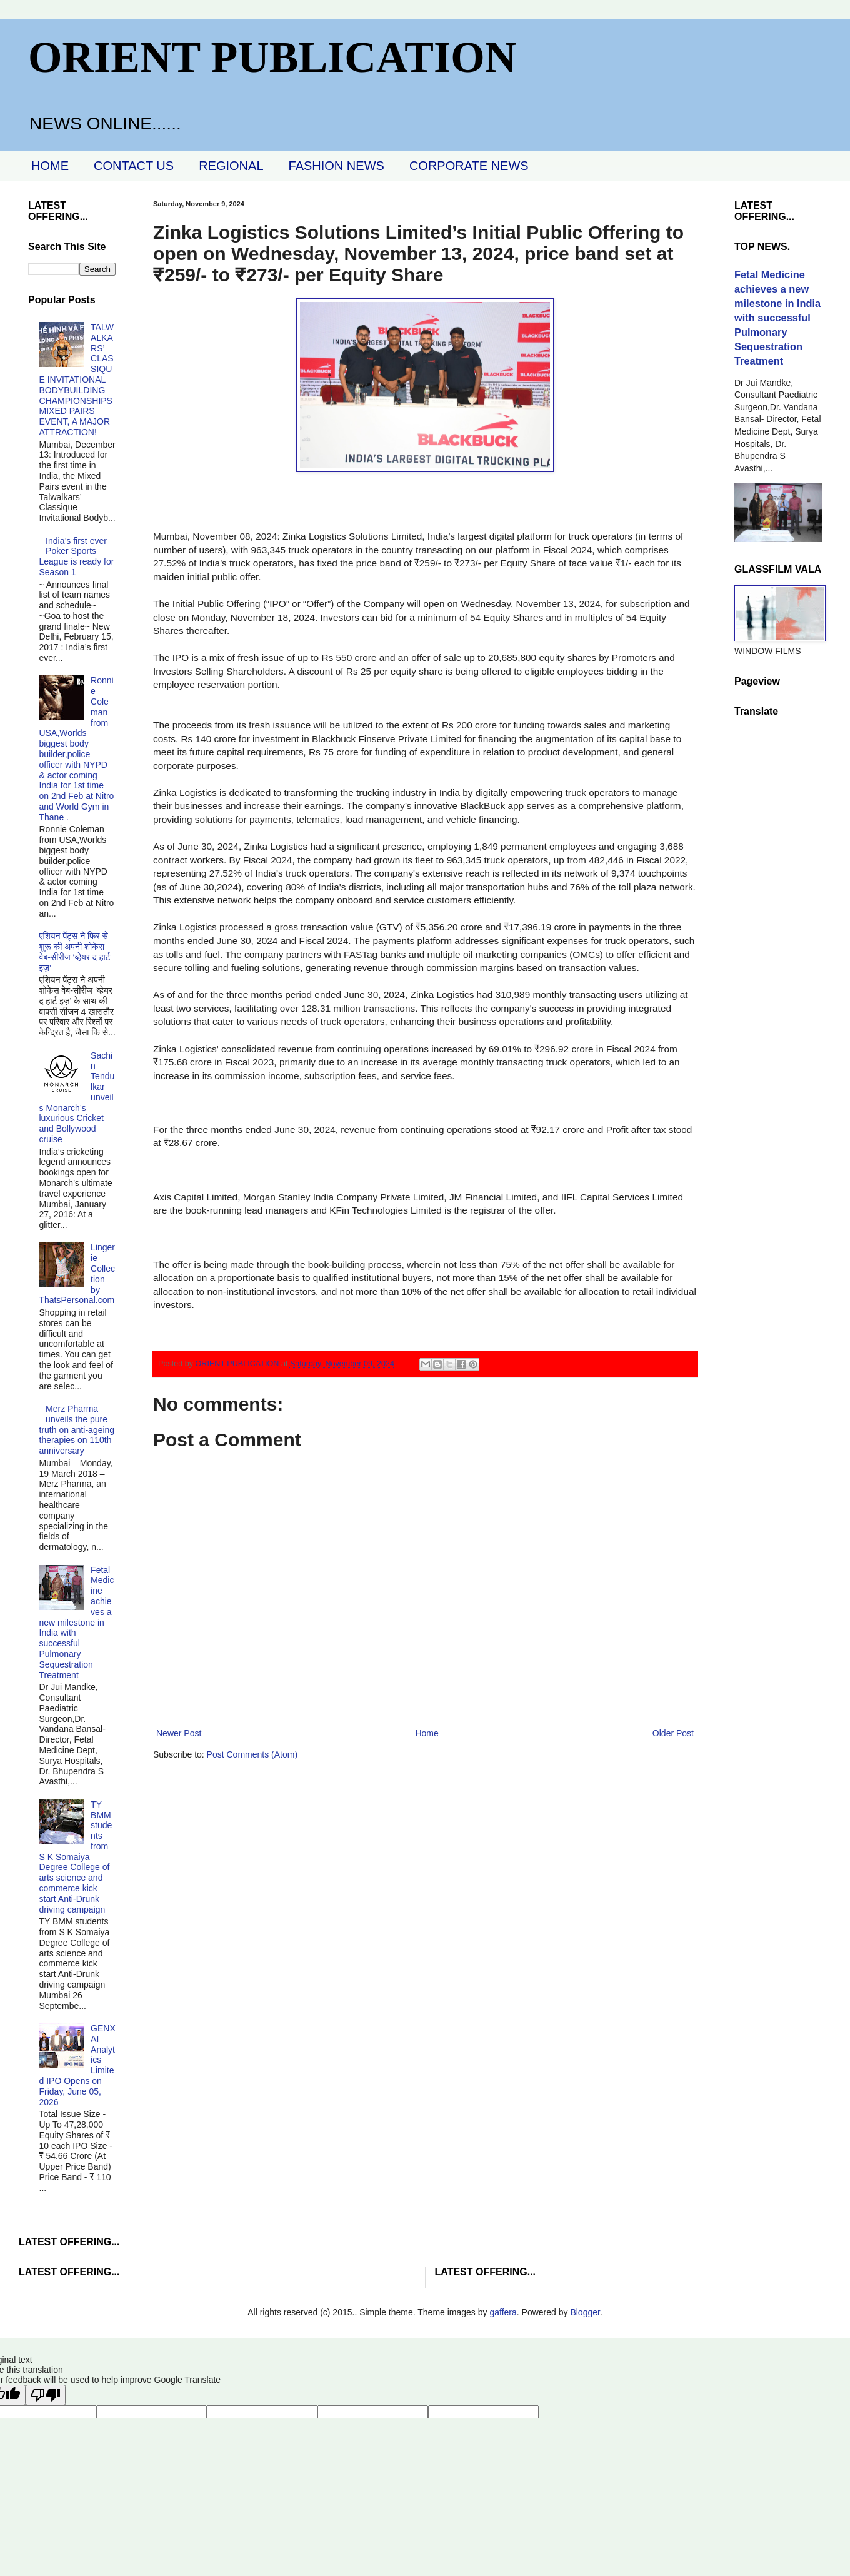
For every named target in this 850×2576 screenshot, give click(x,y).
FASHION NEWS (336, 166)
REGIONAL (231, 166)
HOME (50, 166)
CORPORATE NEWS (469, 166)
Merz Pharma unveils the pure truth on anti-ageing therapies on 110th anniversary (77, 1430)
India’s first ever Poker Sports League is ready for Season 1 (76, 556)
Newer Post (178, 1733)
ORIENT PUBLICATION (272, 57)
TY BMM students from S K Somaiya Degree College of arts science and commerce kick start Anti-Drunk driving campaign (75, 1856)
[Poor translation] (46, 2395)
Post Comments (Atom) (252, 1754)
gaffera (502, 2312)
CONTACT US (134, 166)
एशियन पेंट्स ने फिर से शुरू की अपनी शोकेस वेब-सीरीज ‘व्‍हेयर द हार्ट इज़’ (75, 951)
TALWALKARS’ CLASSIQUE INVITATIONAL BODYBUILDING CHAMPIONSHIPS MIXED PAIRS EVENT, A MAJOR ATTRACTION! (76, 379)
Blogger (584, 2312)
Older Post (673, 1733)
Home (426, 1733)
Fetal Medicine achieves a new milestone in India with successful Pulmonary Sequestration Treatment (76, 1622)
